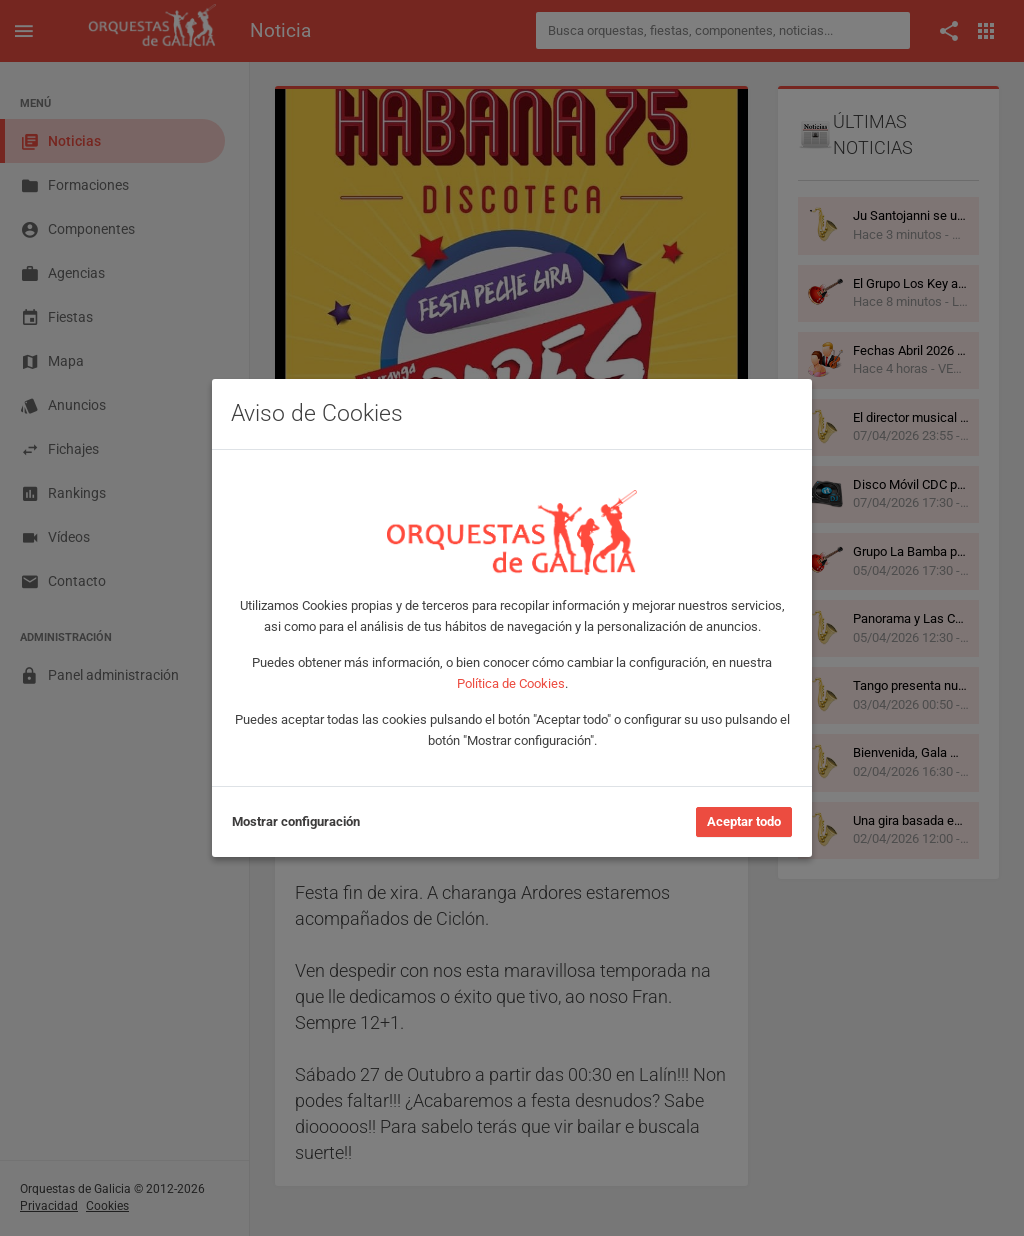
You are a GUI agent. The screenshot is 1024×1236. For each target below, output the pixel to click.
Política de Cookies (511, 683)
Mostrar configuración (296, 821)
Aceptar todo (744, 821)
